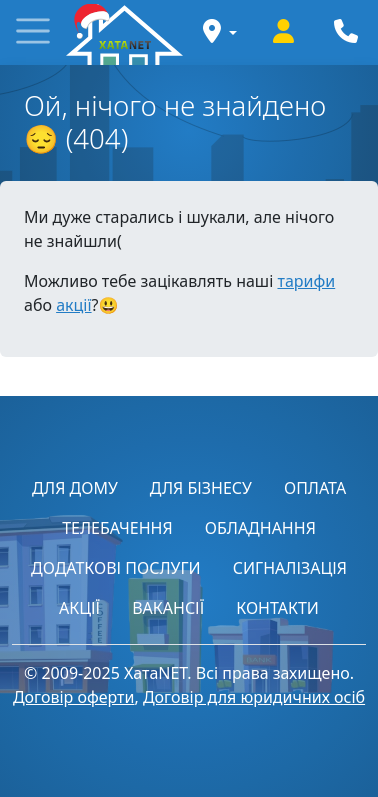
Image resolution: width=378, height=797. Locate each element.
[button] (33, 32)
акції (73, 305)
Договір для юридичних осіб (254, 697)
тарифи (306, 281)
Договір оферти (74, 697)
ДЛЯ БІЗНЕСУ (201, 488)
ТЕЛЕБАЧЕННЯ (117, 528)
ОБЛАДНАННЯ (260, 528)
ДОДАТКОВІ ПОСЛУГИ (116, 568)
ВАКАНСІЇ (168, 608)
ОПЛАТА (315, 488)
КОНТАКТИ (277, 608)
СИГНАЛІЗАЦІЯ (290, 568)
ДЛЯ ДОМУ (75, 488)
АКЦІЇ (79, 608)
